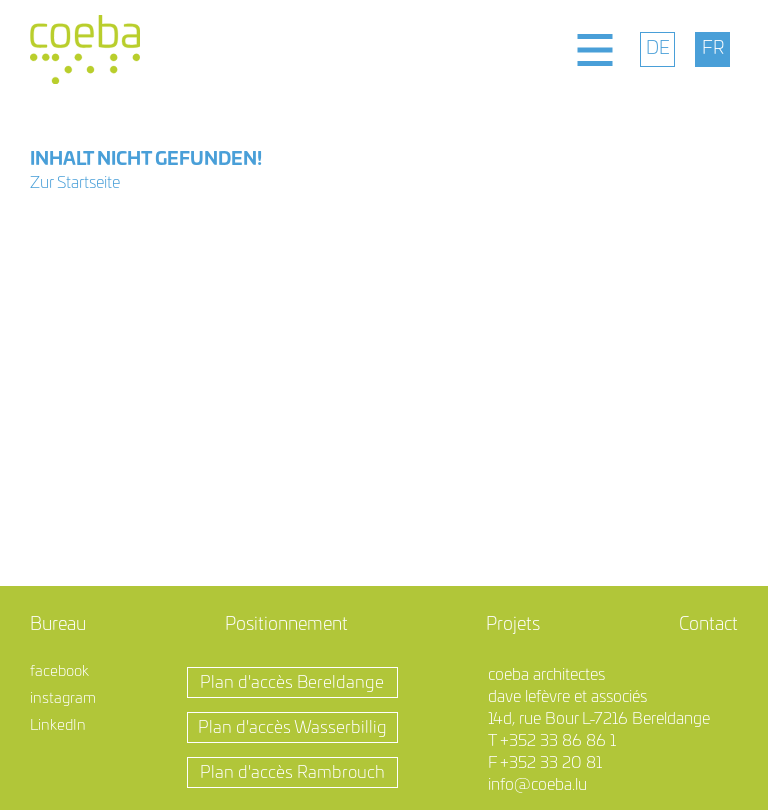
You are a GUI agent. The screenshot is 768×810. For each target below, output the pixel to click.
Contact (708, 625)
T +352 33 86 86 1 (552, 741)
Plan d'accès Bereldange (292, 682)
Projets (513, 625)
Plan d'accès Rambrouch (292, 772)
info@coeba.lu (537, 785)
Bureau (58, 625)
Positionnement (286, 625)
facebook (59, 671)
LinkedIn (58, 725)
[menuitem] (657, 49)
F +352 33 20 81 (545, 763)
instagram (63, 698)
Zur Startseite (75, 183)
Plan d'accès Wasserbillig (292, 727)
